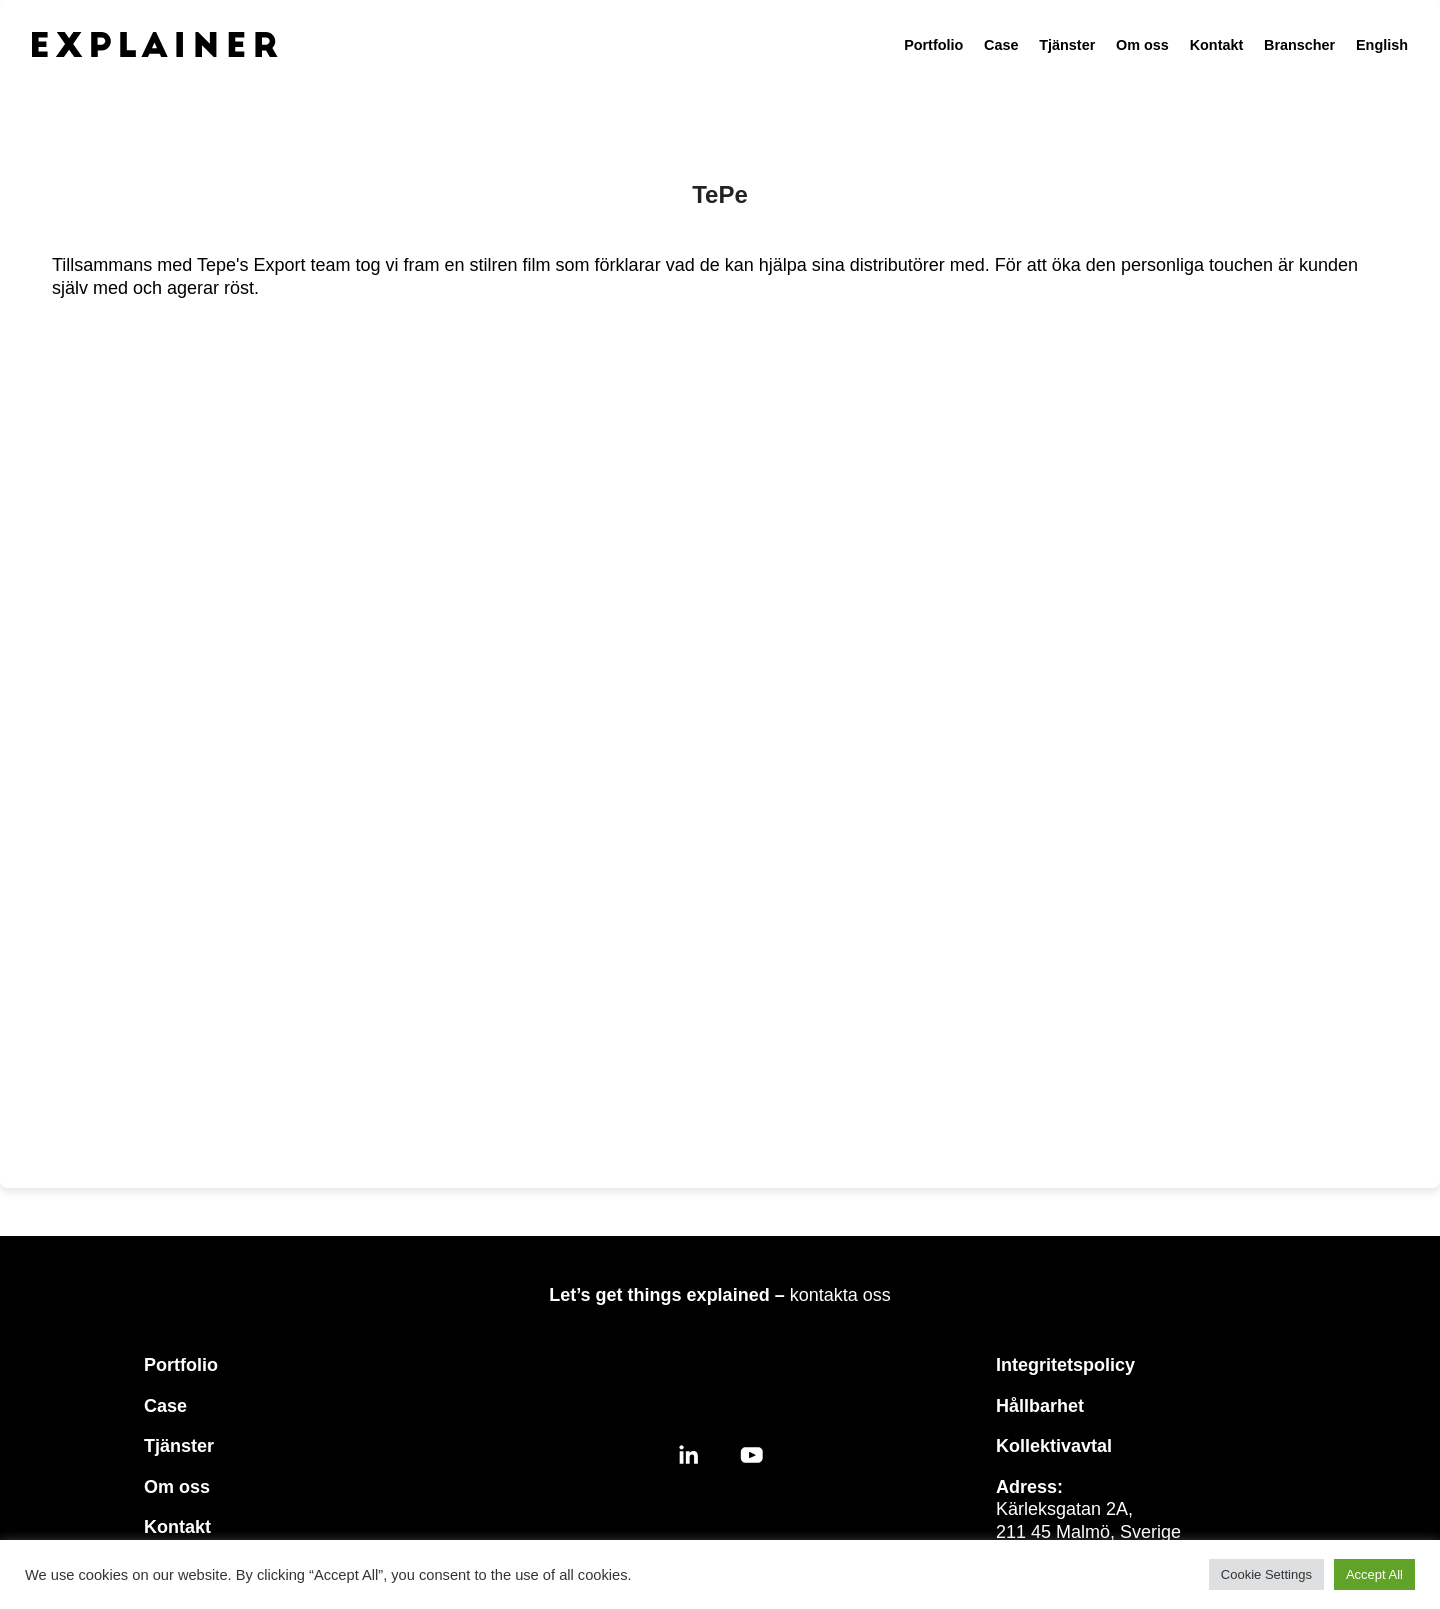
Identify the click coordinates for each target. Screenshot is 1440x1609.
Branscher (1299, 45)
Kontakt (1217, 45)
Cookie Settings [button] (1266, 1574)
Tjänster (1067, 45)
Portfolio (933, 45)
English (1382, 45)
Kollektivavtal (1054, 1446)
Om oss (1142, 45)
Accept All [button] (1374, 1574)
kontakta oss (840, 1295)
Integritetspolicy (1065, 1365)
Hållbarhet (1040, 1406)
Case (1001, 45)
